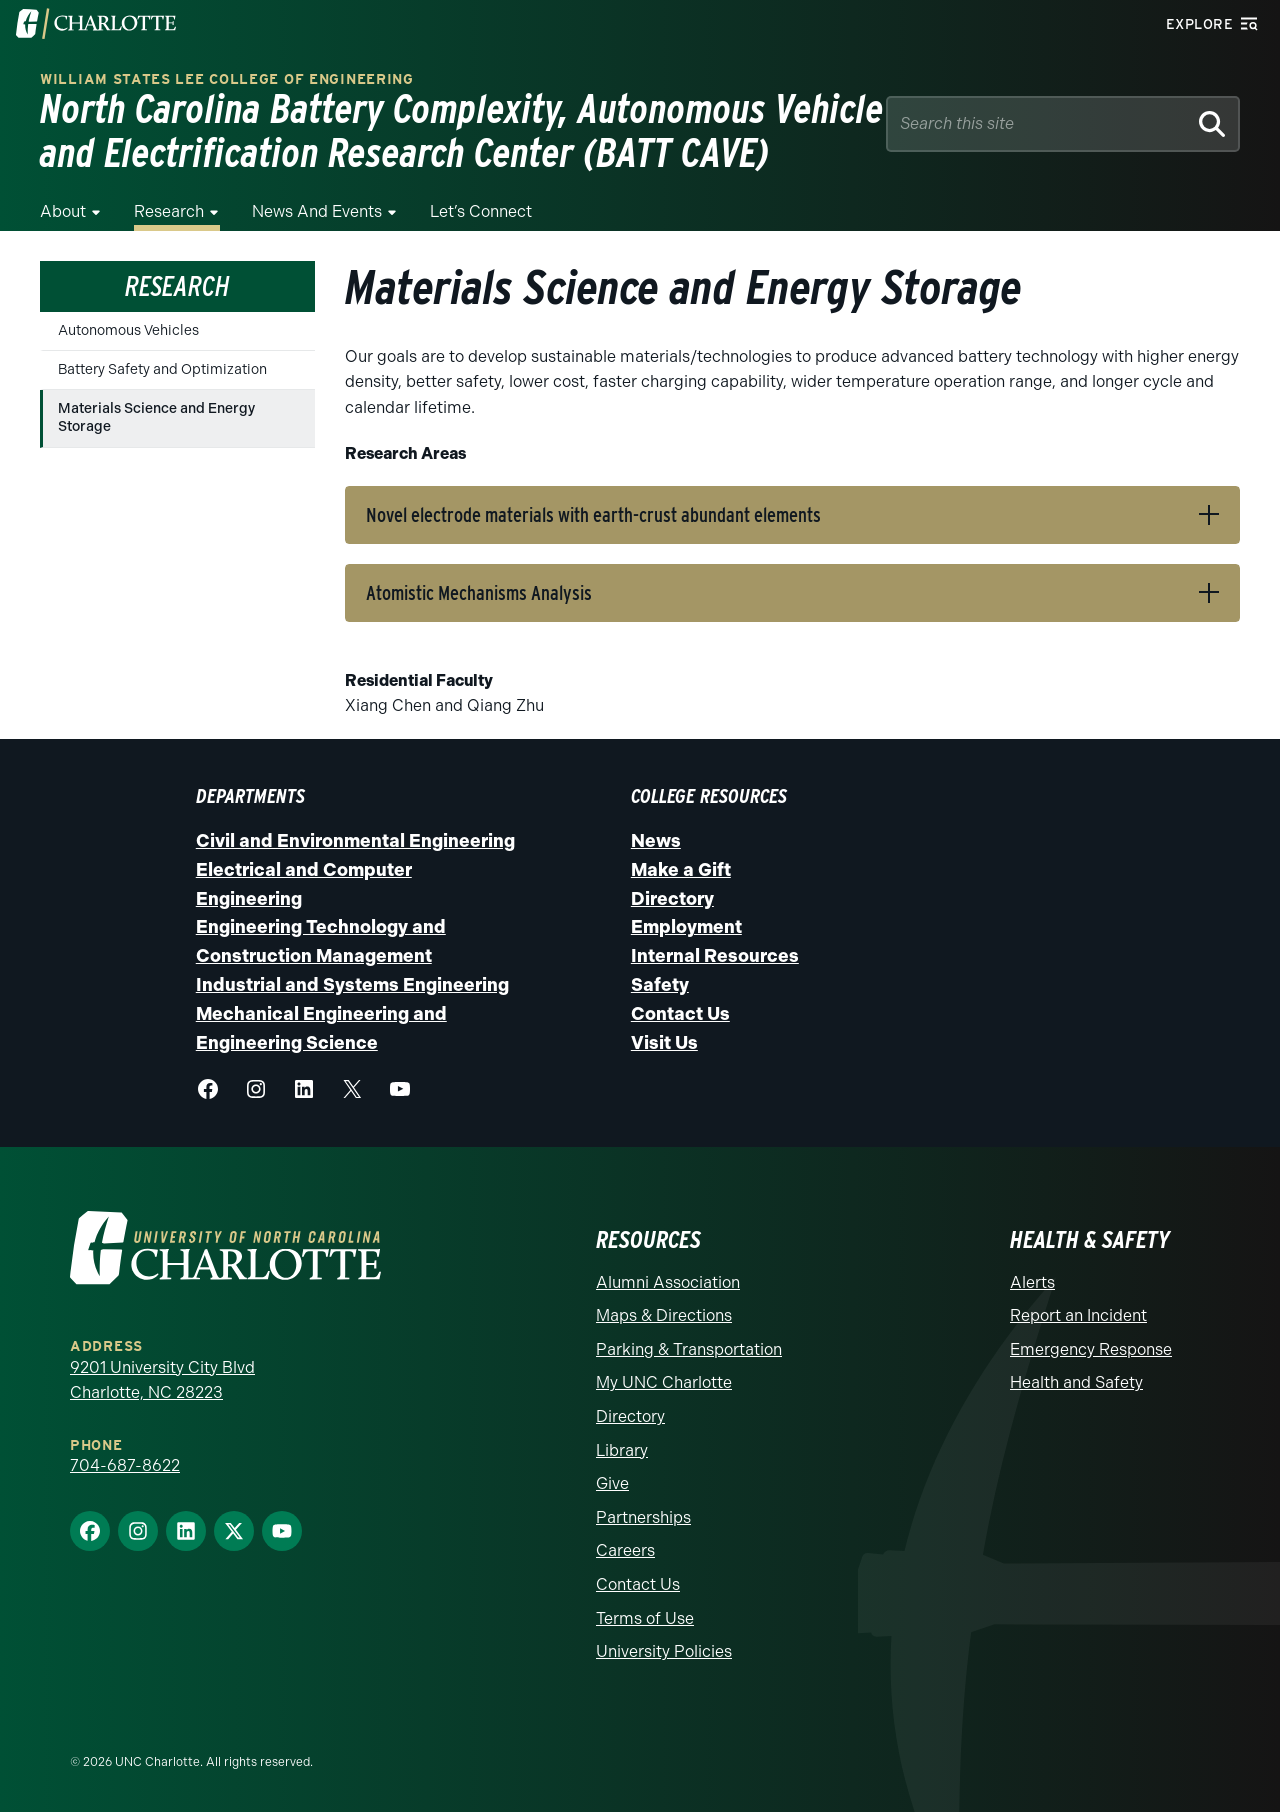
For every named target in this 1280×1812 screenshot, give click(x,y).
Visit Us (664, 1043)
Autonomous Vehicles (128, 330)
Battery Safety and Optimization (162, 369)
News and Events (317, 211)
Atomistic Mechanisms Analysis (479, 593)
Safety (660, 985)
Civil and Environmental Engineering (355, 841)
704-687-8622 (125, 1465)
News (656, 841)
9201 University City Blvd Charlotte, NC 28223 (162, 1380)
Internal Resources (715, 956)
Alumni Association (668, 1282)
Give (612, 1483)
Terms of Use (645, 1618)
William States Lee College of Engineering (227, 79)
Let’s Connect (481, 211)
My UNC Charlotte (664, 1382)
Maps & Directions (664, 1315)
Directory (672, 899)
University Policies (664, 1651)
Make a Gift (681, 870)
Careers (625, 1550)
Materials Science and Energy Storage (156, 417)
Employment (686, 927)
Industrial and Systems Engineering (352, 985)
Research (169, 211)
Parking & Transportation (689, 1349)
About (63, 211)
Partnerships (643, 1517)
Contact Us (680, 1014)
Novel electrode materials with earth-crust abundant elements (593, 515)
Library (622, 1450)
